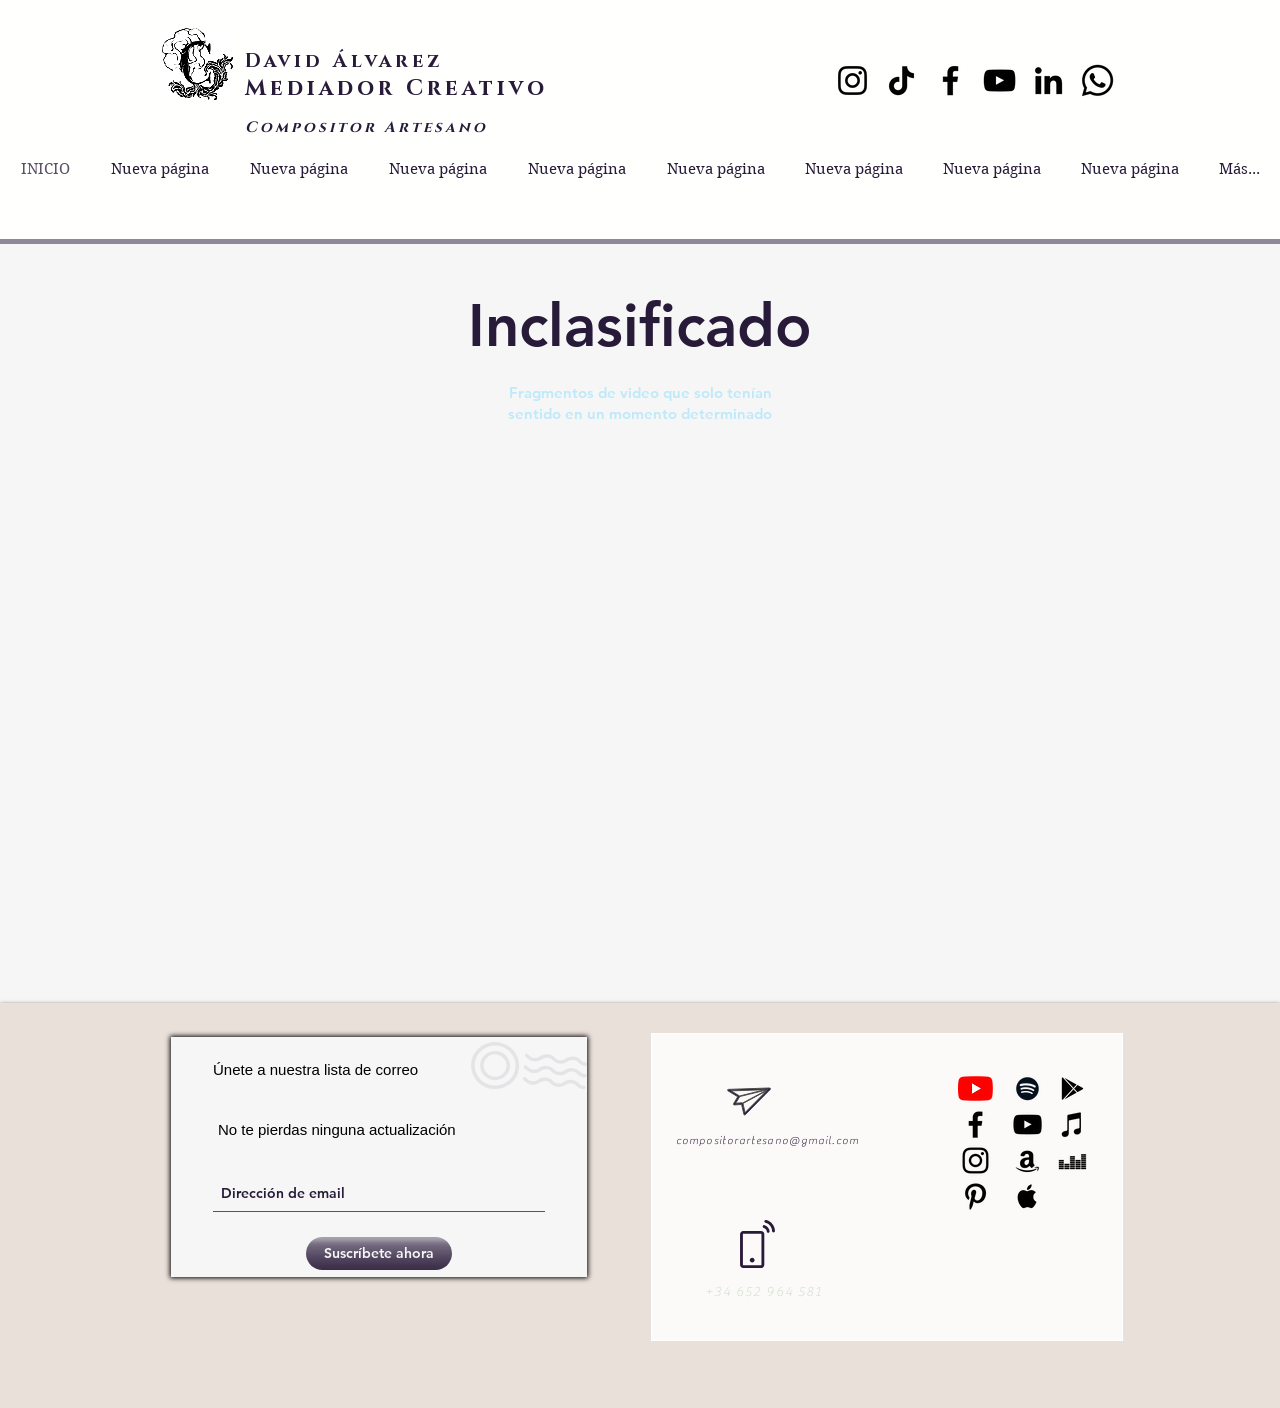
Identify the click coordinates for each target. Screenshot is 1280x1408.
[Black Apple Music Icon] (1027, 1196)
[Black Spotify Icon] (1027, 1088)
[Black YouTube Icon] (1027, 1124)
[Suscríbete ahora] (379, 1253)
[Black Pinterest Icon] (975, 1196)
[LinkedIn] (1048, 80)
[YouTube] (999, 80)
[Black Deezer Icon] (1072, 1160)
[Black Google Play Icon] (1072, 1088)
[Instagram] (852, 80)
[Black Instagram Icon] (975, 1160)
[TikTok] (901, 80)
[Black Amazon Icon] (1027, 1160)
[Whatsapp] (1097, 80)
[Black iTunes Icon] (1072, 1124)
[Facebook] (950, 80)
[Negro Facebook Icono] (975, 1124)
